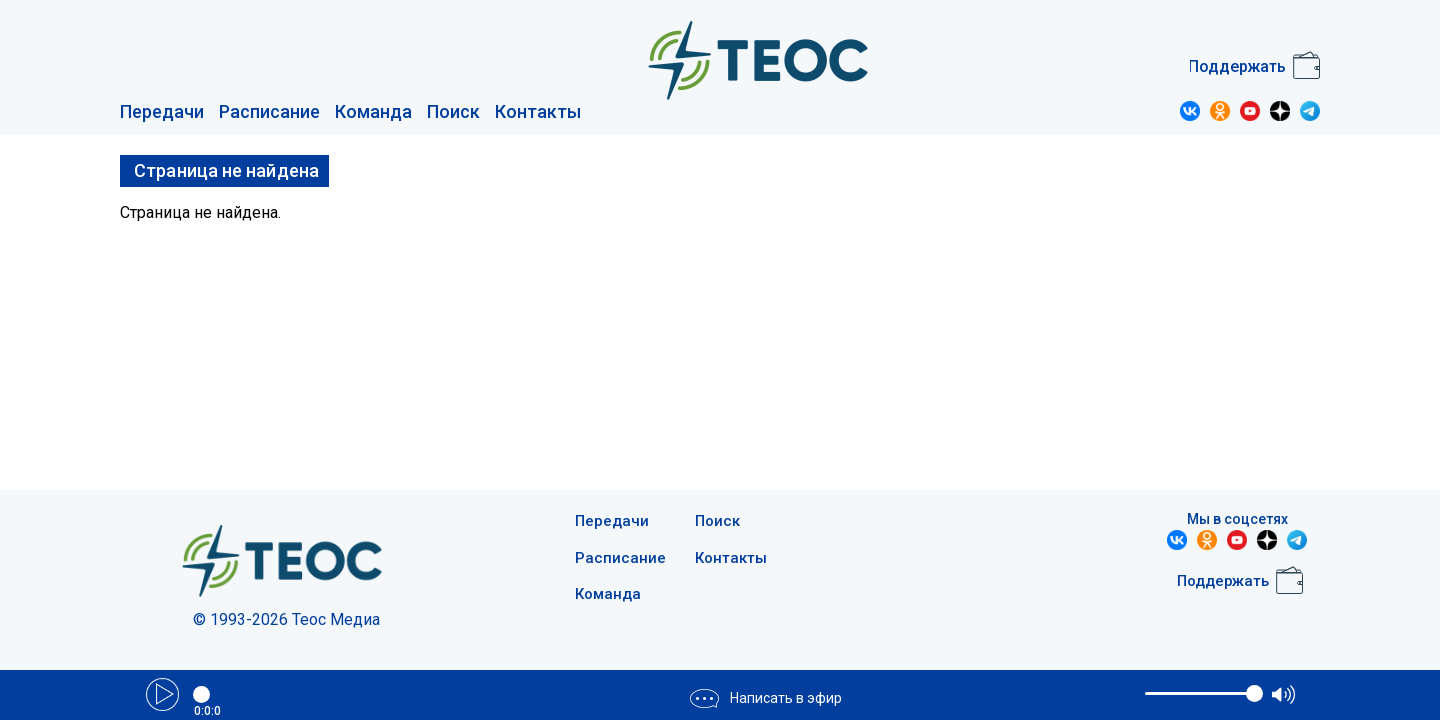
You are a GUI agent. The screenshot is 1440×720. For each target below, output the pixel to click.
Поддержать (1237, 66)
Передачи (162, 111)
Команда (373, 111)
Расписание (269, 111)
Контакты (538, 111)
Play (162, 694)
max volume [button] (1283, 694)
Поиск (453, 111)
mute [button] (1129, 694)
